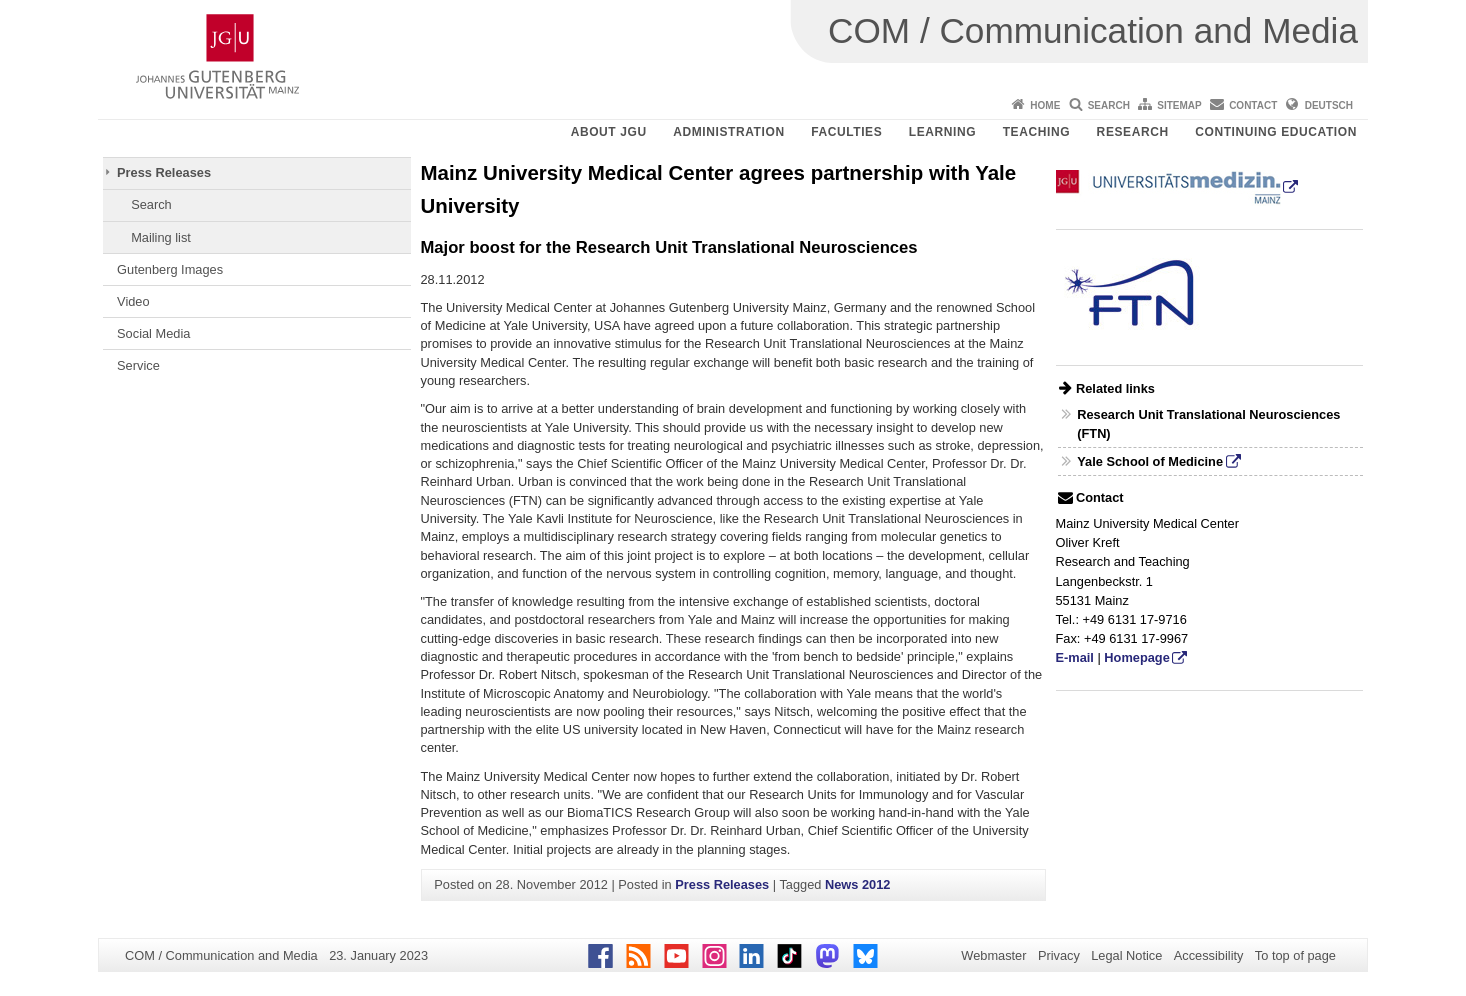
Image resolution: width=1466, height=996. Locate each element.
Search (1109, 105)
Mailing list (161, 237)
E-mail (1075, 657)
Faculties (846, 132)
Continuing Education (1276, 132)
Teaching (1036, 132)
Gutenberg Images (170, 269)
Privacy (1059, 955)
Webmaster (993, 955)
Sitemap (1179, 105)
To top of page (1295, 955)
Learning (942, 132)
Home (1045, 105)
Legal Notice (1126, 955)
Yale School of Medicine (1150, 461)
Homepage (1136, 657)
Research (1133, 132)
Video (133, 301)
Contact (1253, 105)
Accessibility (1209, 955)
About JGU (609, 132)
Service (138, 365)
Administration (729, 132)
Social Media (153, 333)
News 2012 (857, 884)
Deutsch (1329, 105)
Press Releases (164, 172)
